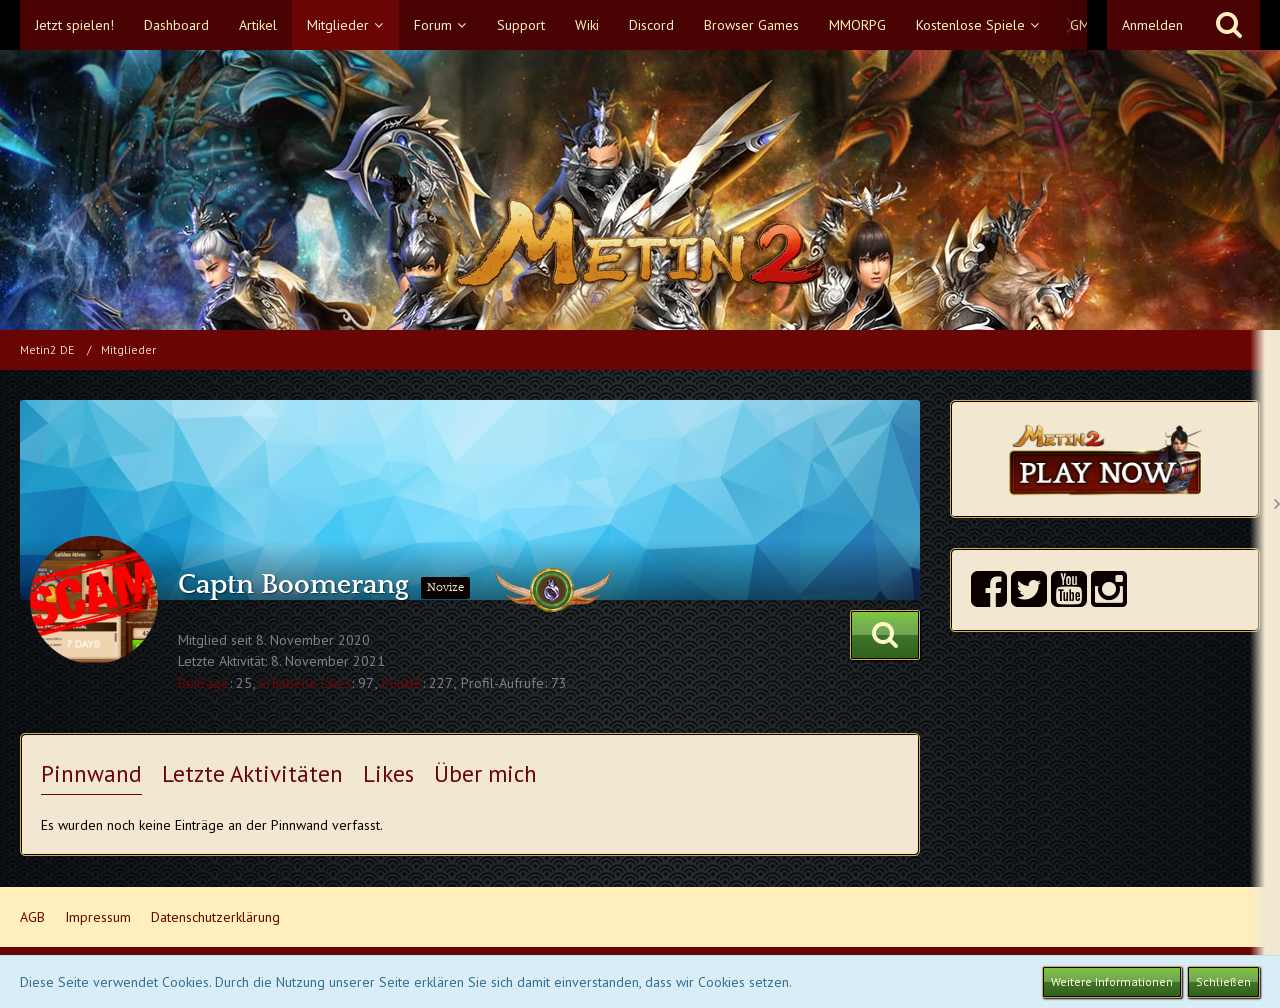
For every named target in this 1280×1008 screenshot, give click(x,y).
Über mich (485, 773)
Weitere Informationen (1112, 981)
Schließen (1223, 981)
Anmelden (1152, 25)
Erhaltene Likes (305, 683)
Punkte (402, 683)
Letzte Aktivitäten (252, 773)
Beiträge (203, 683)
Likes (388, 773)
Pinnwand (91, 773)
